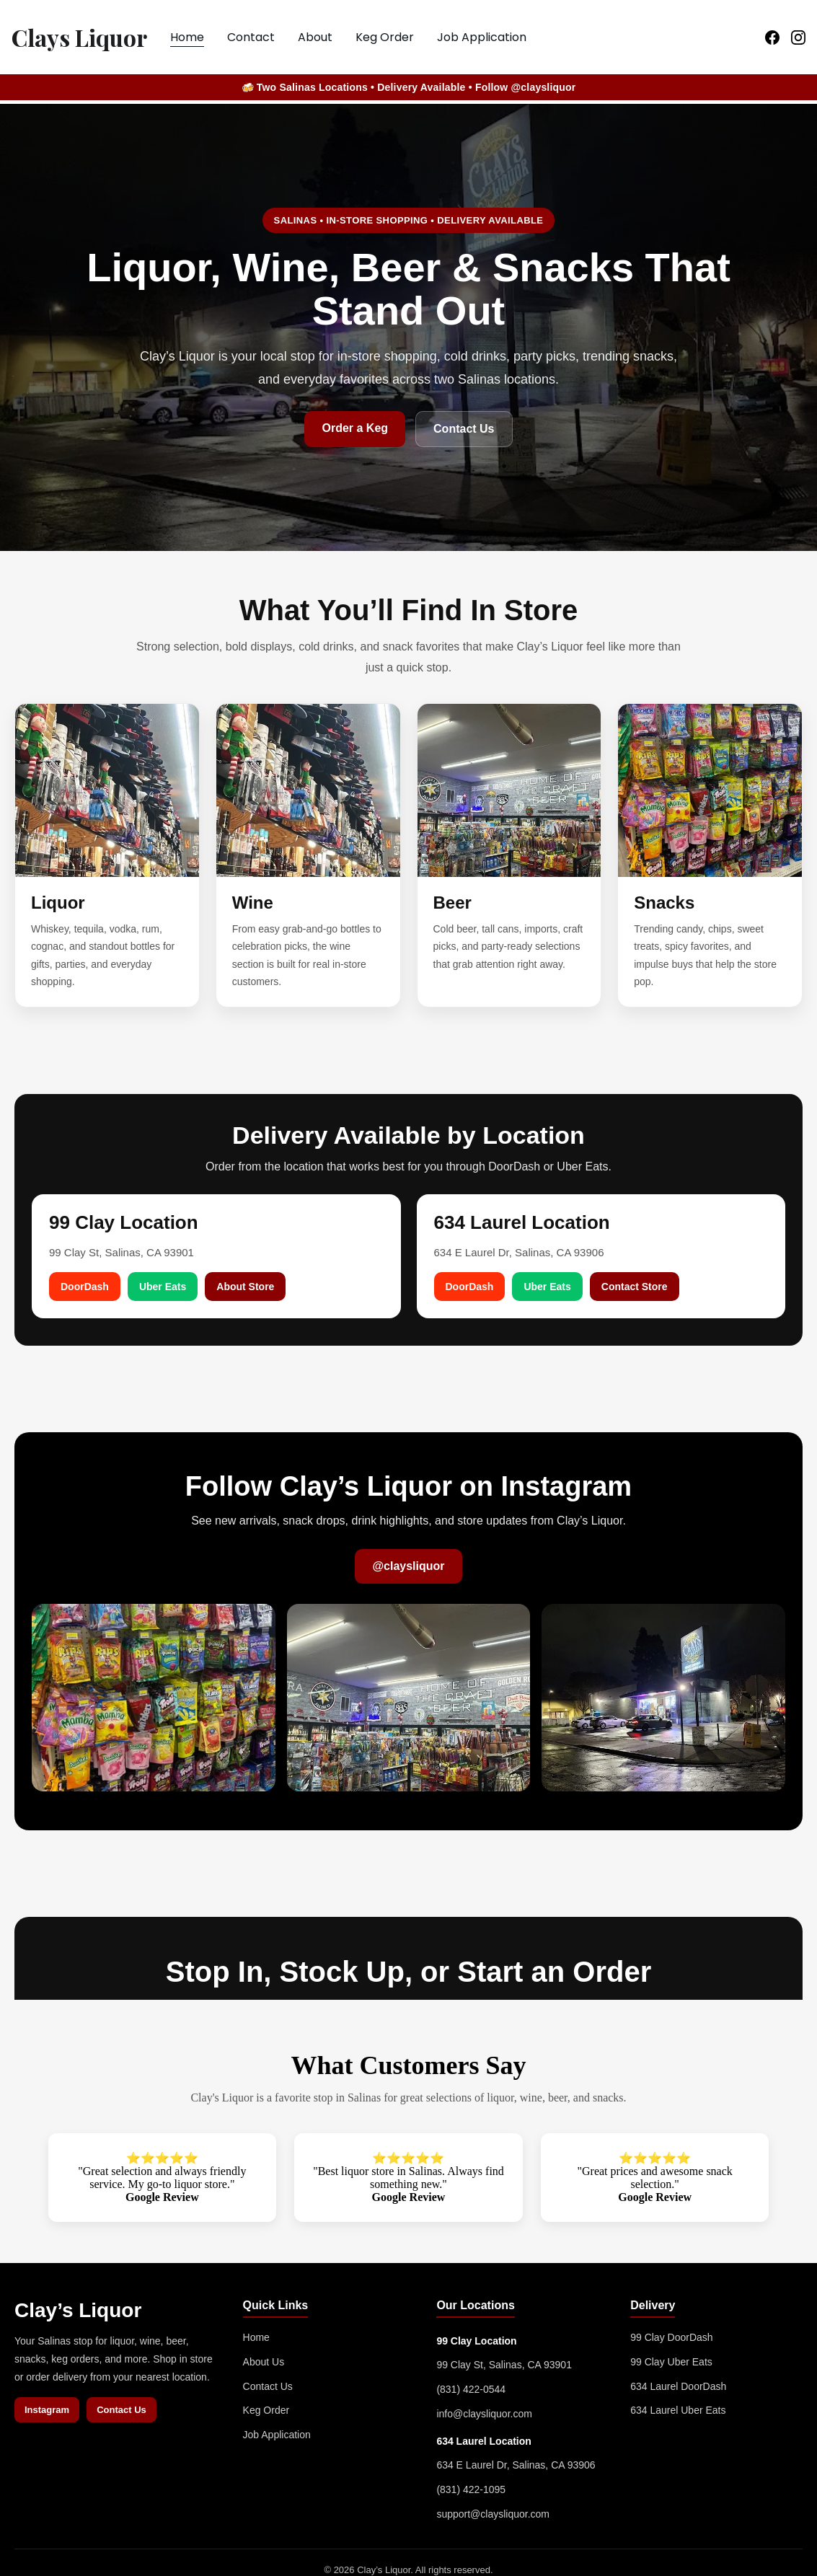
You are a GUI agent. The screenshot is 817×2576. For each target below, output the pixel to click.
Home (187, 37)
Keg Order (384, 37)
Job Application (481, 37)
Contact (251, 37)
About (315, 37)
